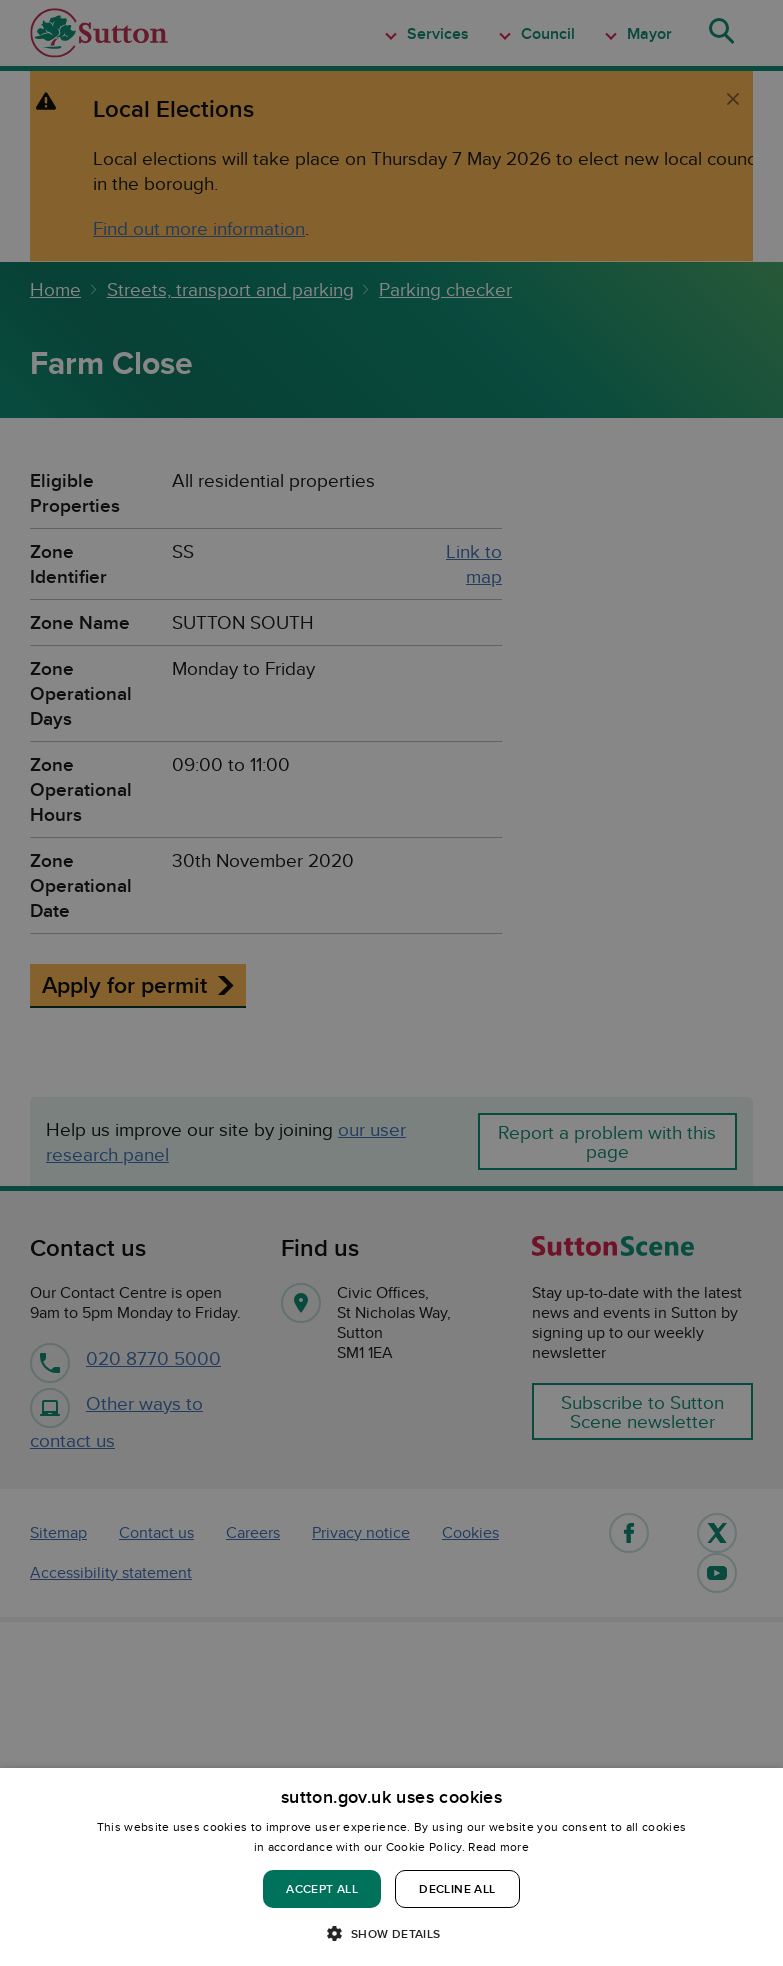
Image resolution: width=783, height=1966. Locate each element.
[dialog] (391, 1867)
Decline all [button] (457, 1888)
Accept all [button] (322, 1888)
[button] (391, 1932)
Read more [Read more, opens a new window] (498, 1846)
